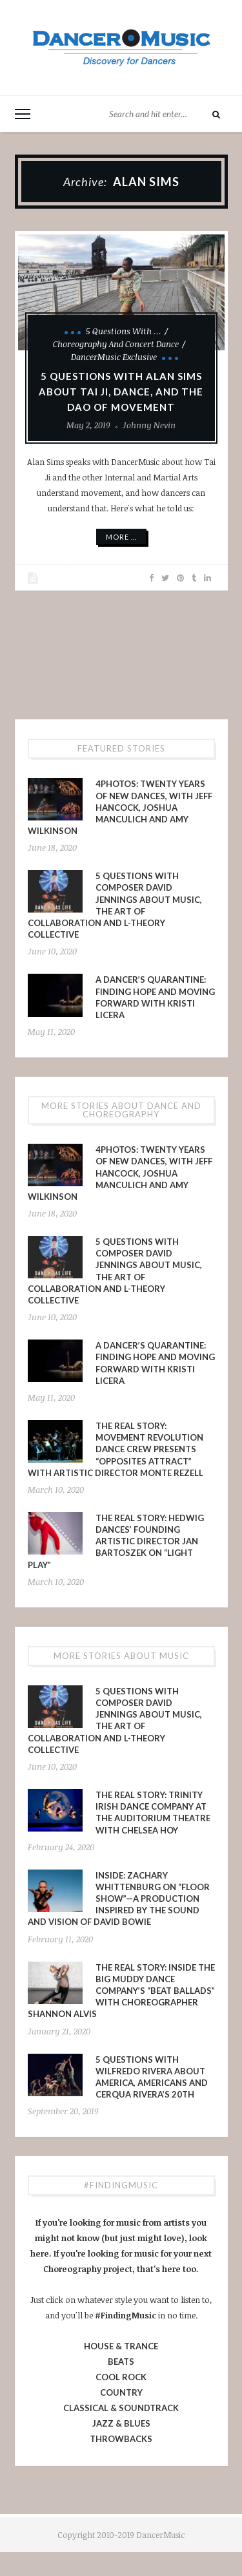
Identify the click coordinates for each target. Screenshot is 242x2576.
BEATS (121, 2361)
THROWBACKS (121, 2439)
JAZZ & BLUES (121, 2423)
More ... (121, 537)
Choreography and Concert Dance (116, 344)
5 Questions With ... (123, 331)
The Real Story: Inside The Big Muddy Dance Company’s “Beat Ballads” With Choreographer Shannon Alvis (121, 1991)
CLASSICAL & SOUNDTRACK (121, 2408)
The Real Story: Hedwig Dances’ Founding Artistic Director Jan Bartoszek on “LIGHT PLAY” (116, 1541)
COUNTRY (121, 2392)
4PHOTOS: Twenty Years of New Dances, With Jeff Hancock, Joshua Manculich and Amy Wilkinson (120, 807)
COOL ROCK (121, 2377)
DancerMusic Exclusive (114, 357)
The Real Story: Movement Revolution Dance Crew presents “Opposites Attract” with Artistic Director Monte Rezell (115, 1449)
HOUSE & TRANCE (121, 2346)
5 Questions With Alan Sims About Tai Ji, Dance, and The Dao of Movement (121, 391)
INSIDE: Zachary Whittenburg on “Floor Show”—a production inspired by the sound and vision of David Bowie (119, 1898)
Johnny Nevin (149, 425)
